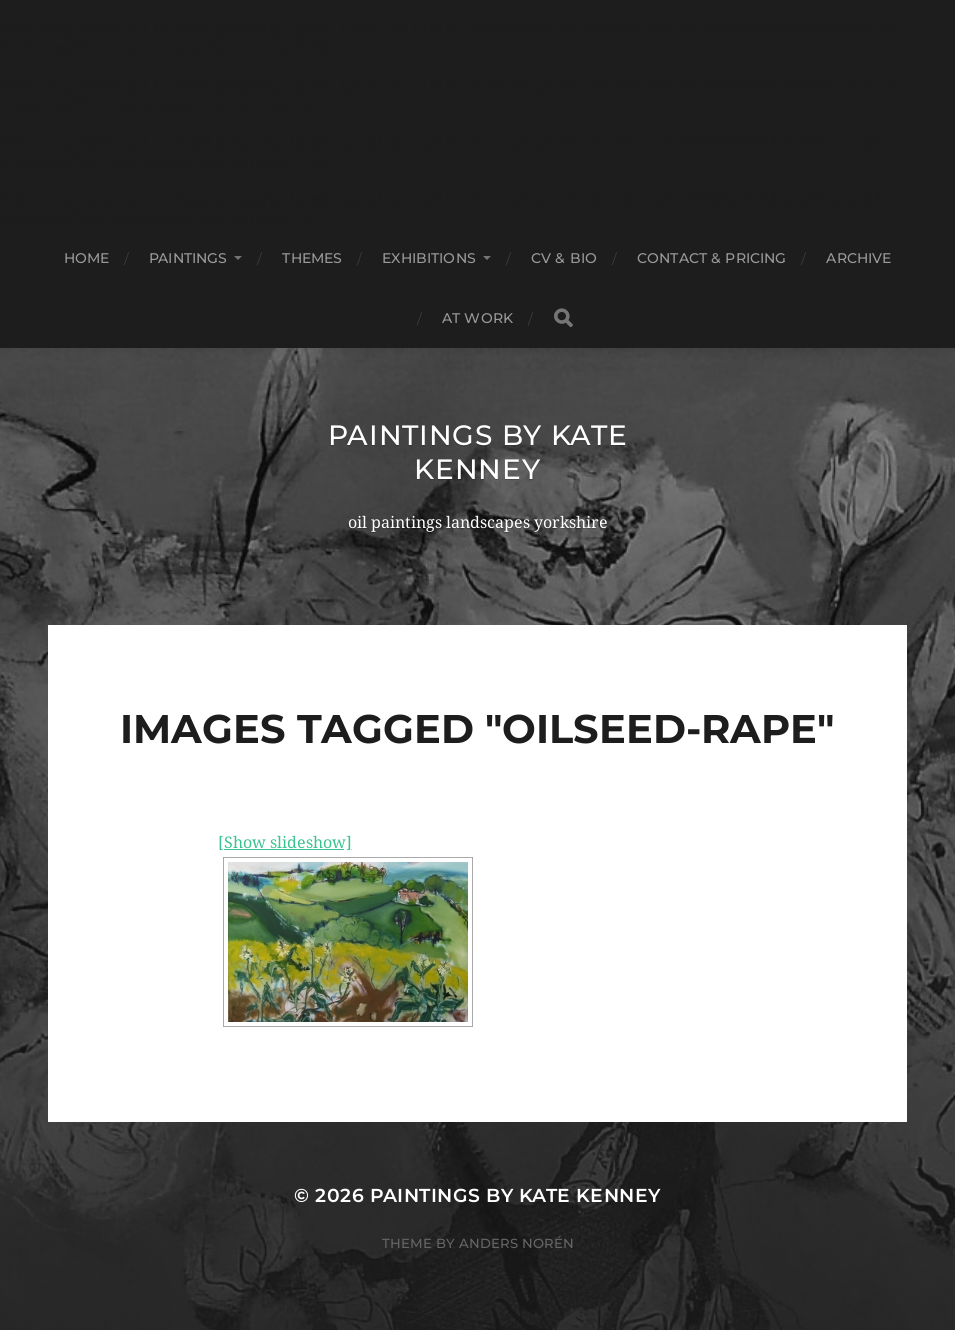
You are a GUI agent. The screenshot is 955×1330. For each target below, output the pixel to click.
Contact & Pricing (711, 258)
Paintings (188, 258)
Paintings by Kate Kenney (478, 452)
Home (87, 258)
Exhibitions (429, 258)
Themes (312, 258)
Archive (858, 258)
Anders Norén (516, 1243)
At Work (477, 318)
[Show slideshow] (285, 842)
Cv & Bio (564, 258)
